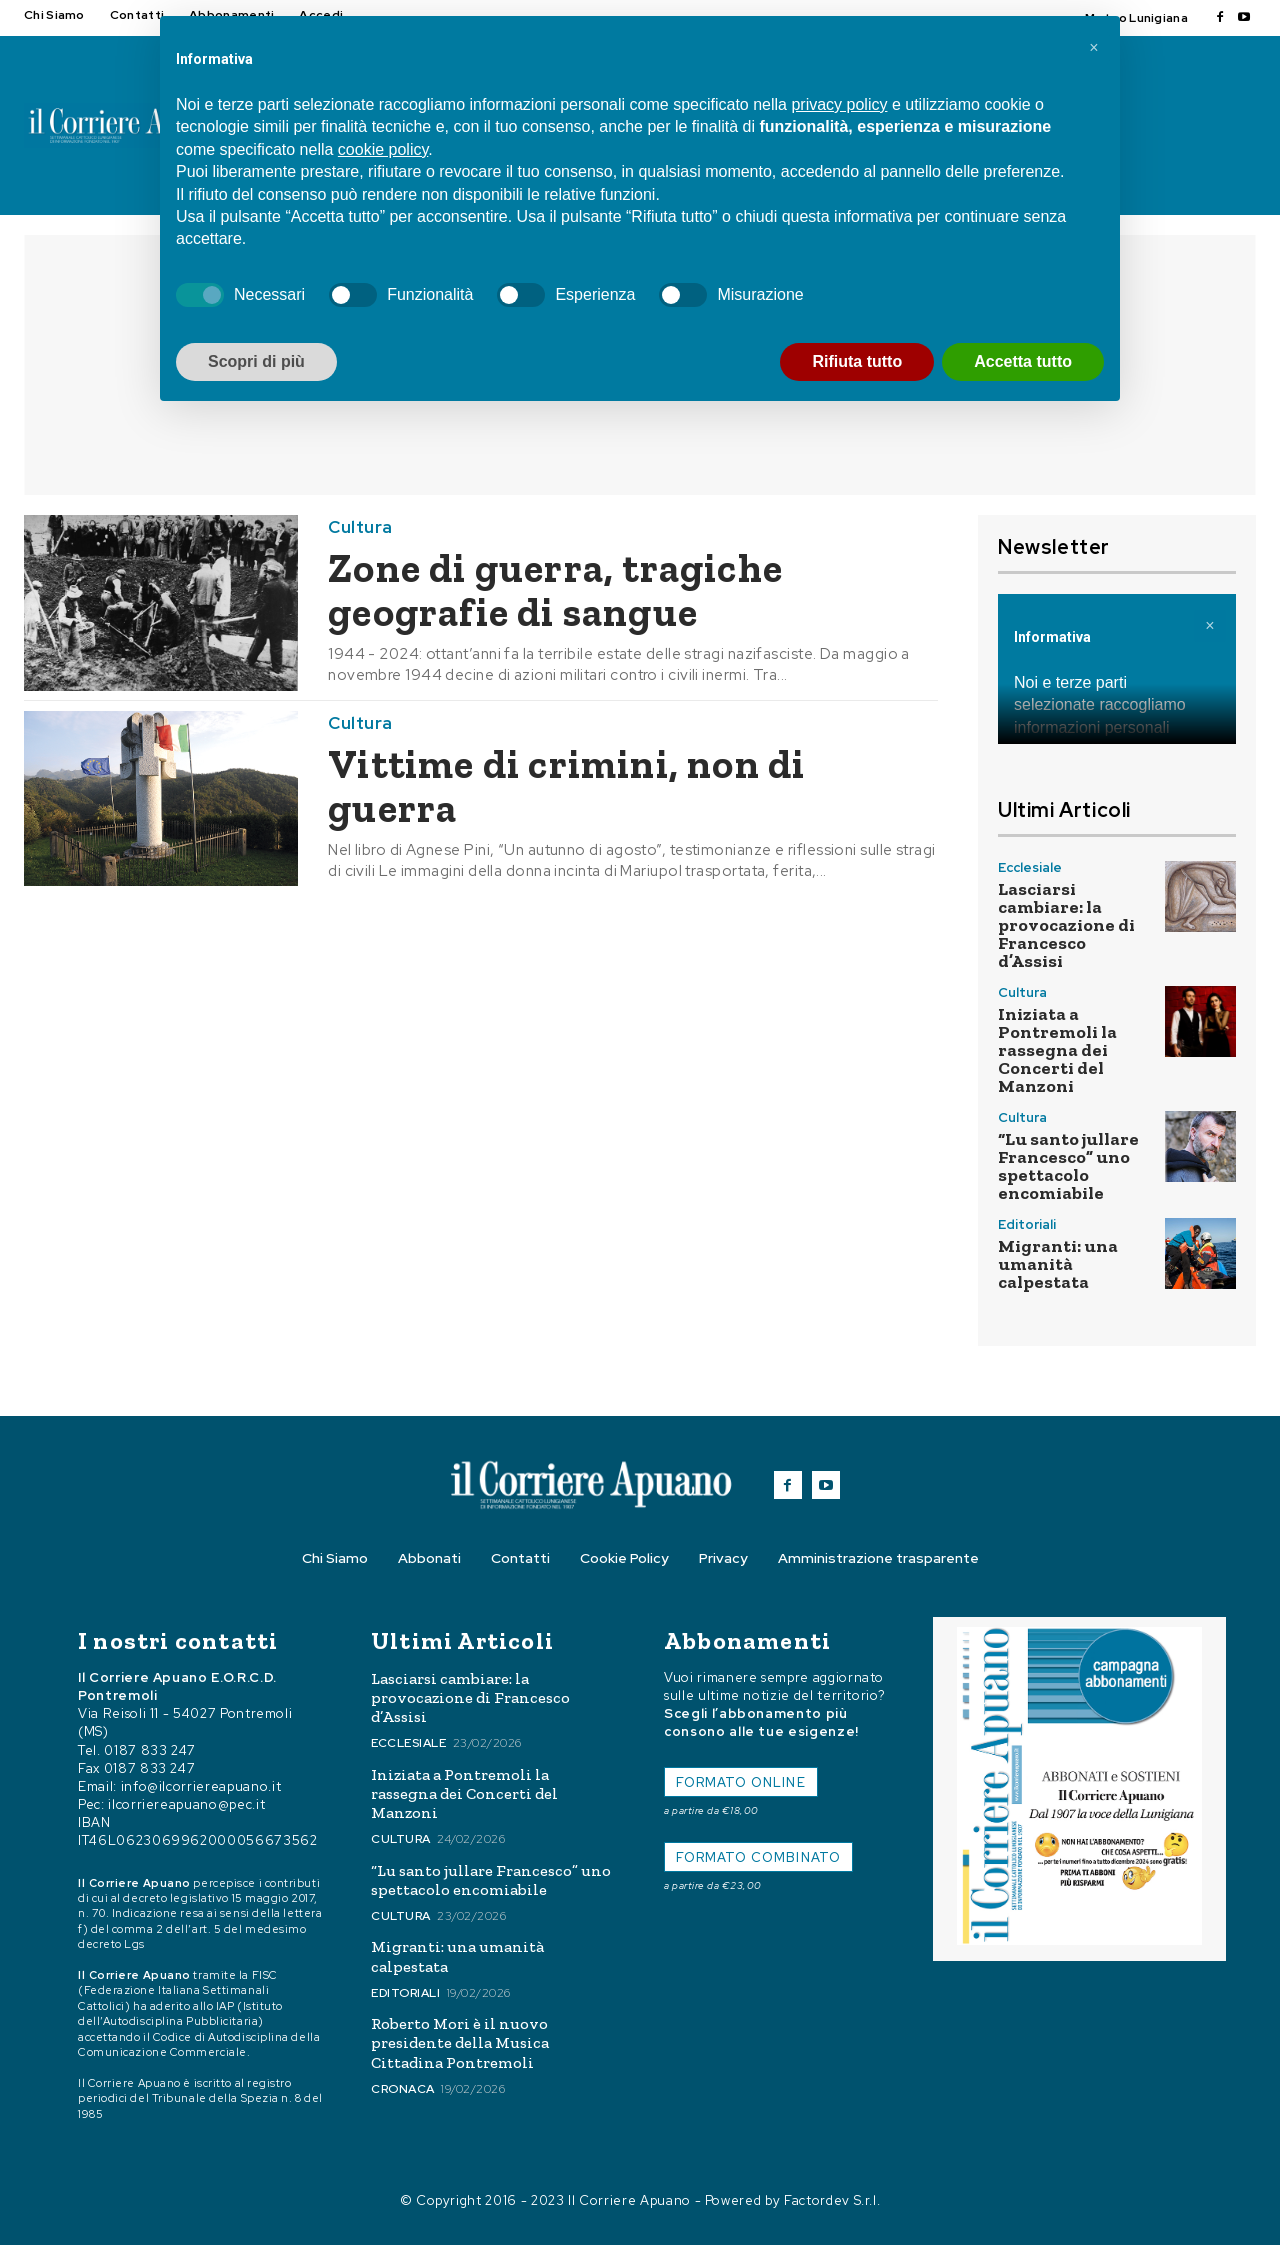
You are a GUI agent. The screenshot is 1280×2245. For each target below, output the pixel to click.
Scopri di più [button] (256, 361)
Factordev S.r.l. (832, 2200)
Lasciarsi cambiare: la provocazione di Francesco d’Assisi (1066, 925)
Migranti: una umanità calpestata (1058, 1264)
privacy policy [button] (839, 104)
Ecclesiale (1030, 867)
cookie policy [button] (383, 149)
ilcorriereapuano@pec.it (186, 1804)
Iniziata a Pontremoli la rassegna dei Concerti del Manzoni (1057, 1050)
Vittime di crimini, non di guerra (566, 786)
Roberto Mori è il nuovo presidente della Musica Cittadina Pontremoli (460, 2042)
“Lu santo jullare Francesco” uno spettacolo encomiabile (1068, 1166)
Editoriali (1027, 1224)
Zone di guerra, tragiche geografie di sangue (555, 590)
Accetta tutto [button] (1023, 361)
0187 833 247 (150, 1750)
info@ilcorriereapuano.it (201, 1786)
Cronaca (403, 2089)
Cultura (360, 527)
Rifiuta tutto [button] (857, 361)
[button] (1094, 48)
